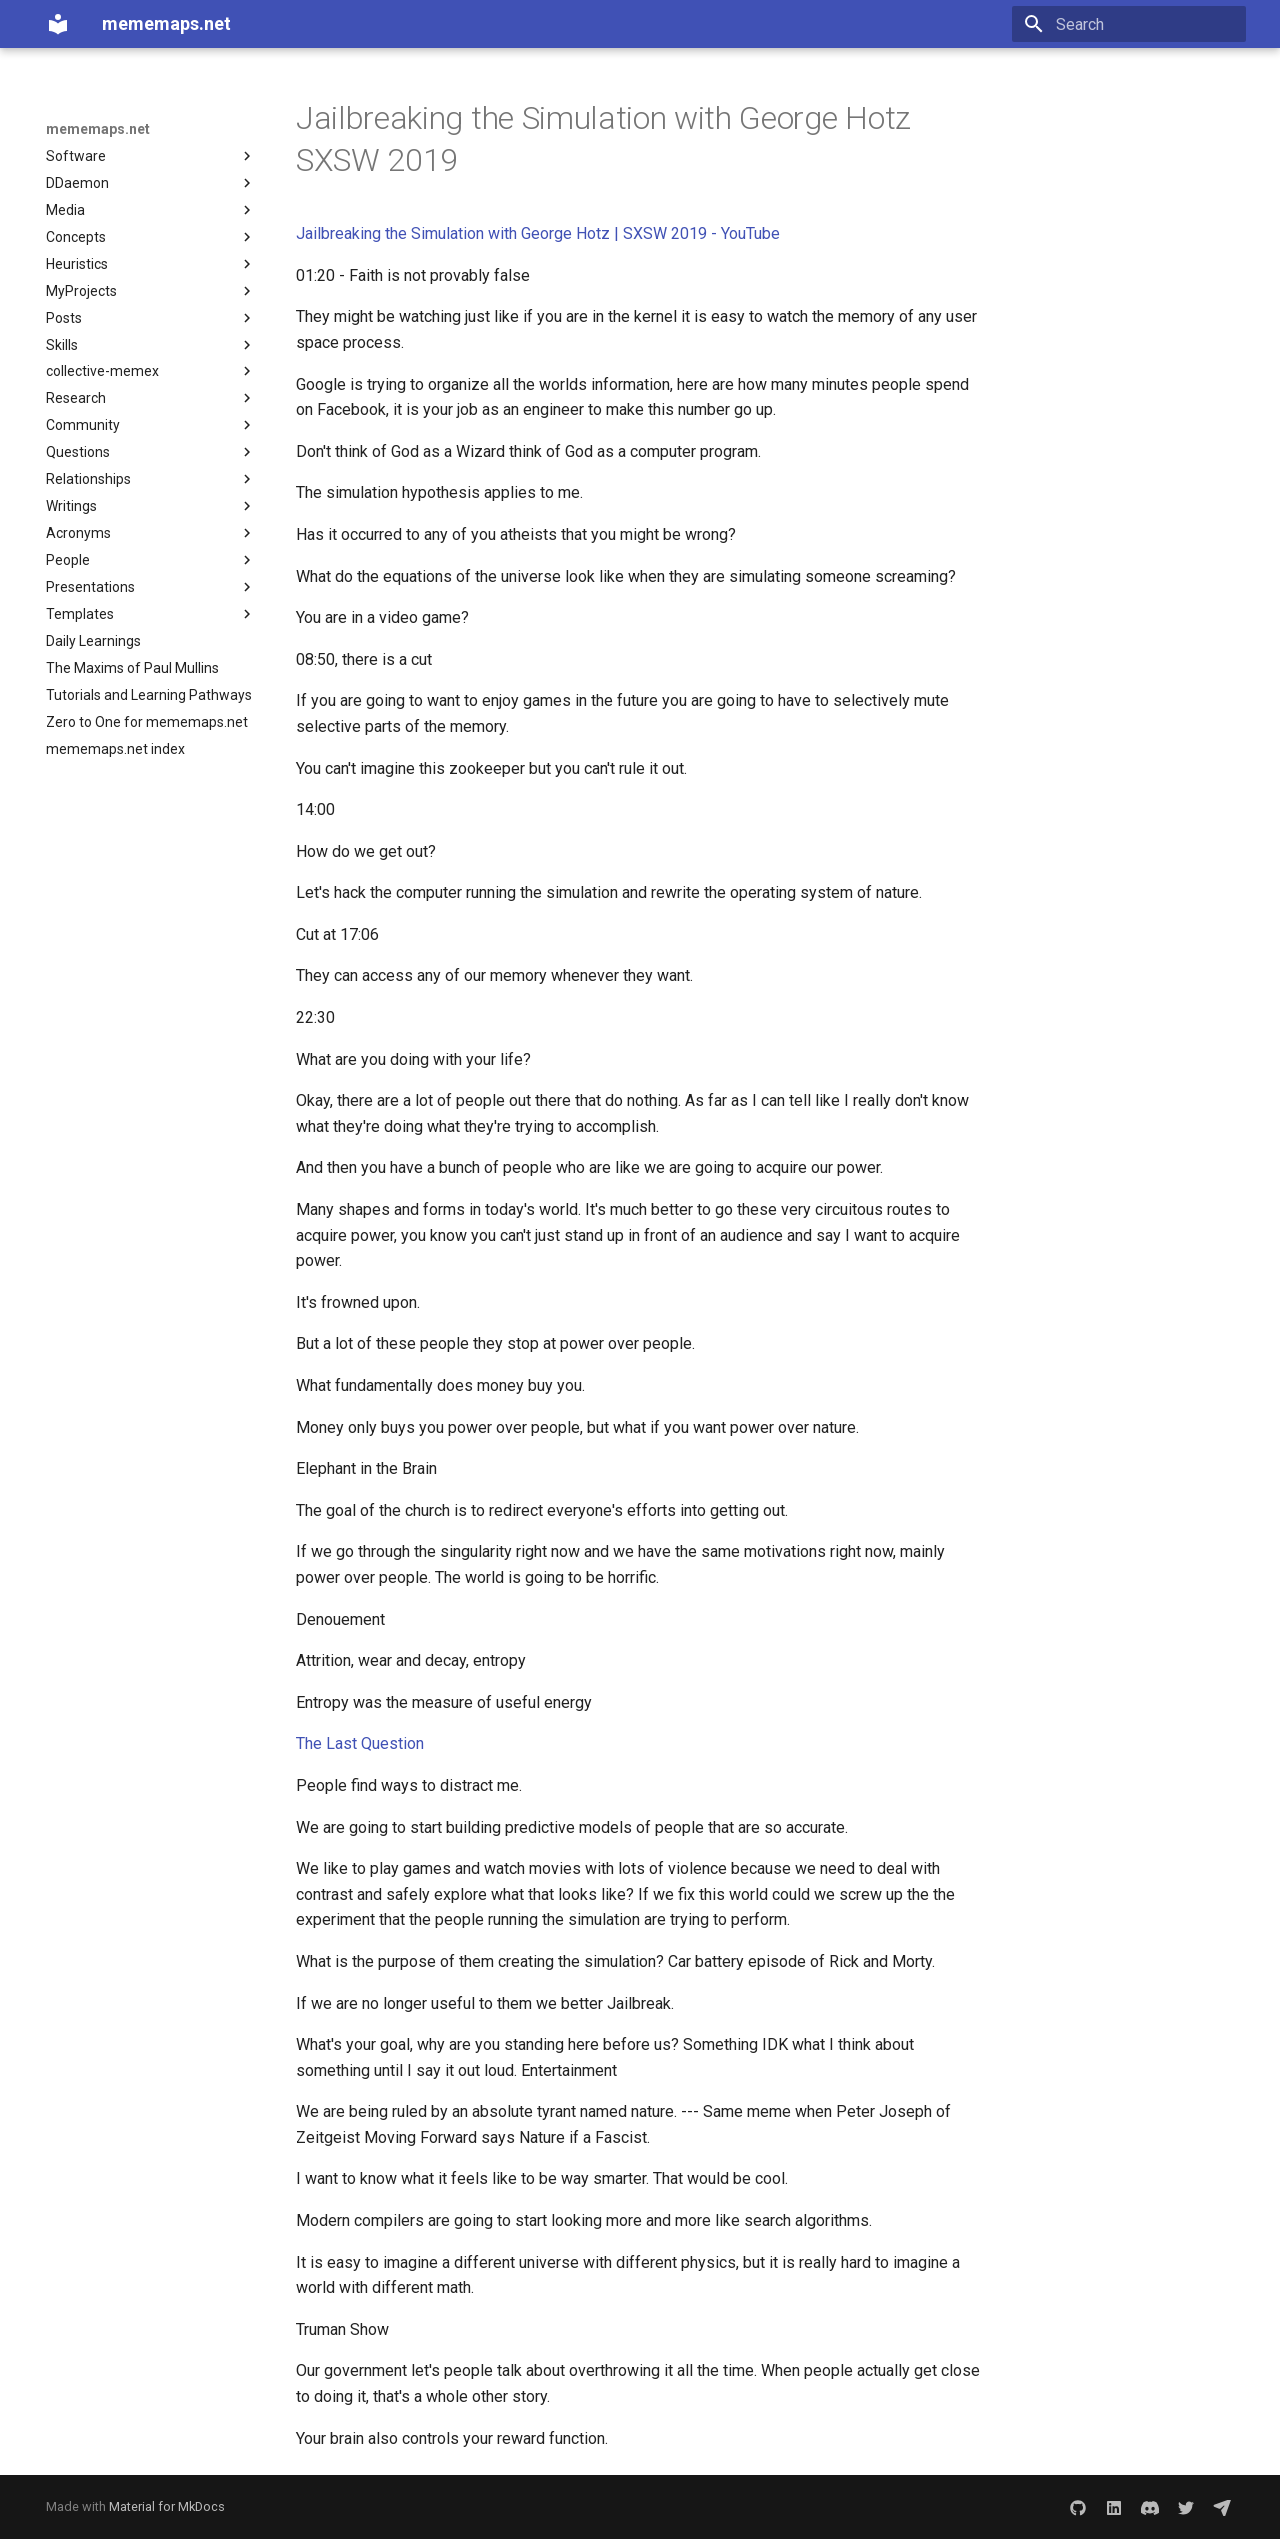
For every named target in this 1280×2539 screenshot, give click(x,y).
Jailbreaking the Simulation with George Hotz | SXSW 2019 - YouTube (538, 233)
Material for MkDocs (167, 2506)
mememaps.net (98, 129)
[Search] (1129, 24)
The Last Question (360, 1743)
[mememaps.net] (58, 24)
